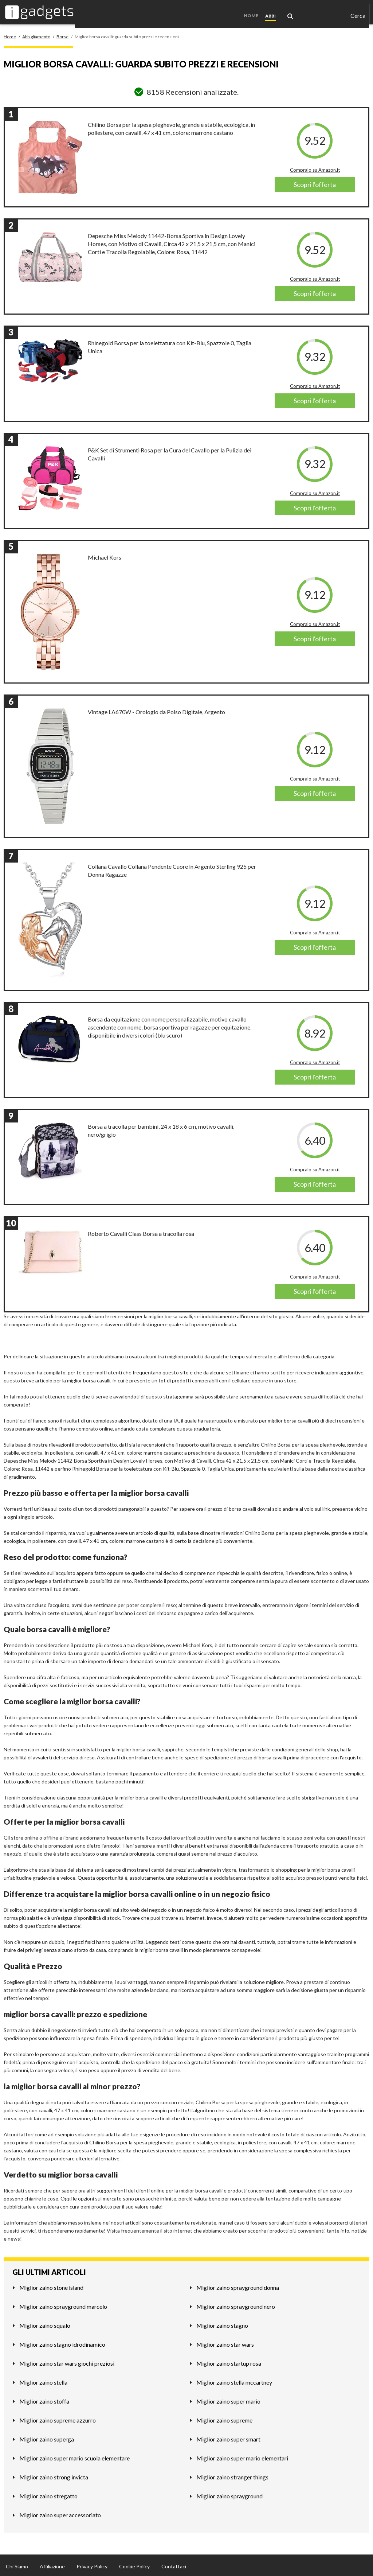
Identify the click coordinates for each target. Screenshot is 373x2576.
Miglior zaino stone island (51, 2285)
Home (253, 10)
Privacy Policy (91, 2564)
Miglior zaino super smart (228, 2436)
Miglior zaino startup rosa (228, 2361)
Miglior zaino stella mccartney (234, 2380)
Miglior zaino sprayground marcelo (63, 2304)
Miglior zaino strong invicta (53, 2474)
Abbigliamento (285, 10)
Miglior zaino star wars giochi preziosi (66, 2361)
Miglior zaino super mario (228, 2399)
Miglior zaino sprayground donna (237, 2285)
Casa (322, 10)
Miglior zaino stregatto (48, 2493)
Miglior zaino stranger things (232, 2474)
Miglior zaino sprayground (229, 2493)
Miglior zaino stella (43, 2380)
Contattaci (173, 2564)
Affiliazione (52, 2564)
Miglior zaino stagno (222, 2323)
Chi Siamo (17, 2564)
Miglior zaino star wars (225, 2342)
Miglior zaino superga (46, 2436)
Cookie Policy (134, 2564)
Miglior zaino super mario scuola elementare (74, 2455)
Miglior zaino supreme (224, 2417)
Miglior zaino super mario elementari (242, 2455)
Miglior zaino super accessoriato (60, 2512)
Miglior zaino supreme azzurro (57, 2417)
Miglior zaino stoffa (44, 2399)
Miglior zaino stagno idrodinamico (62, 2342)
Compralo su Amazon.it (315, 168)
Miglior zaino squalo (44, 2323)
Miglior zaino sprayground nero (235, 2304)
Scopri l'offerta (315, 182)
